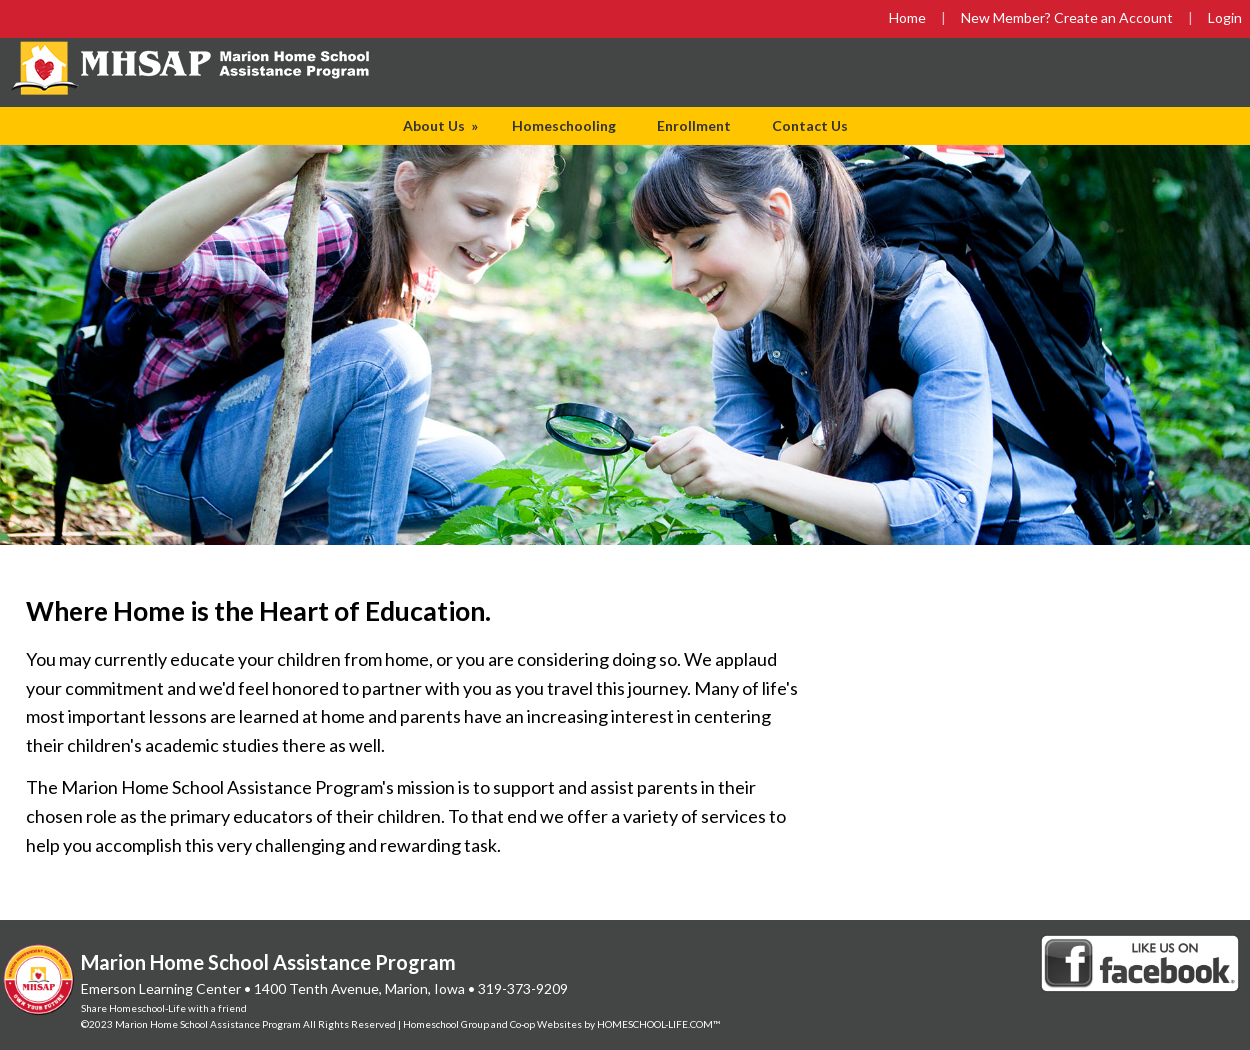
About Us (442, 125)
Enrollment (694, 125)
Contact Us (810, 125)
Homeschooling (564, 125)
